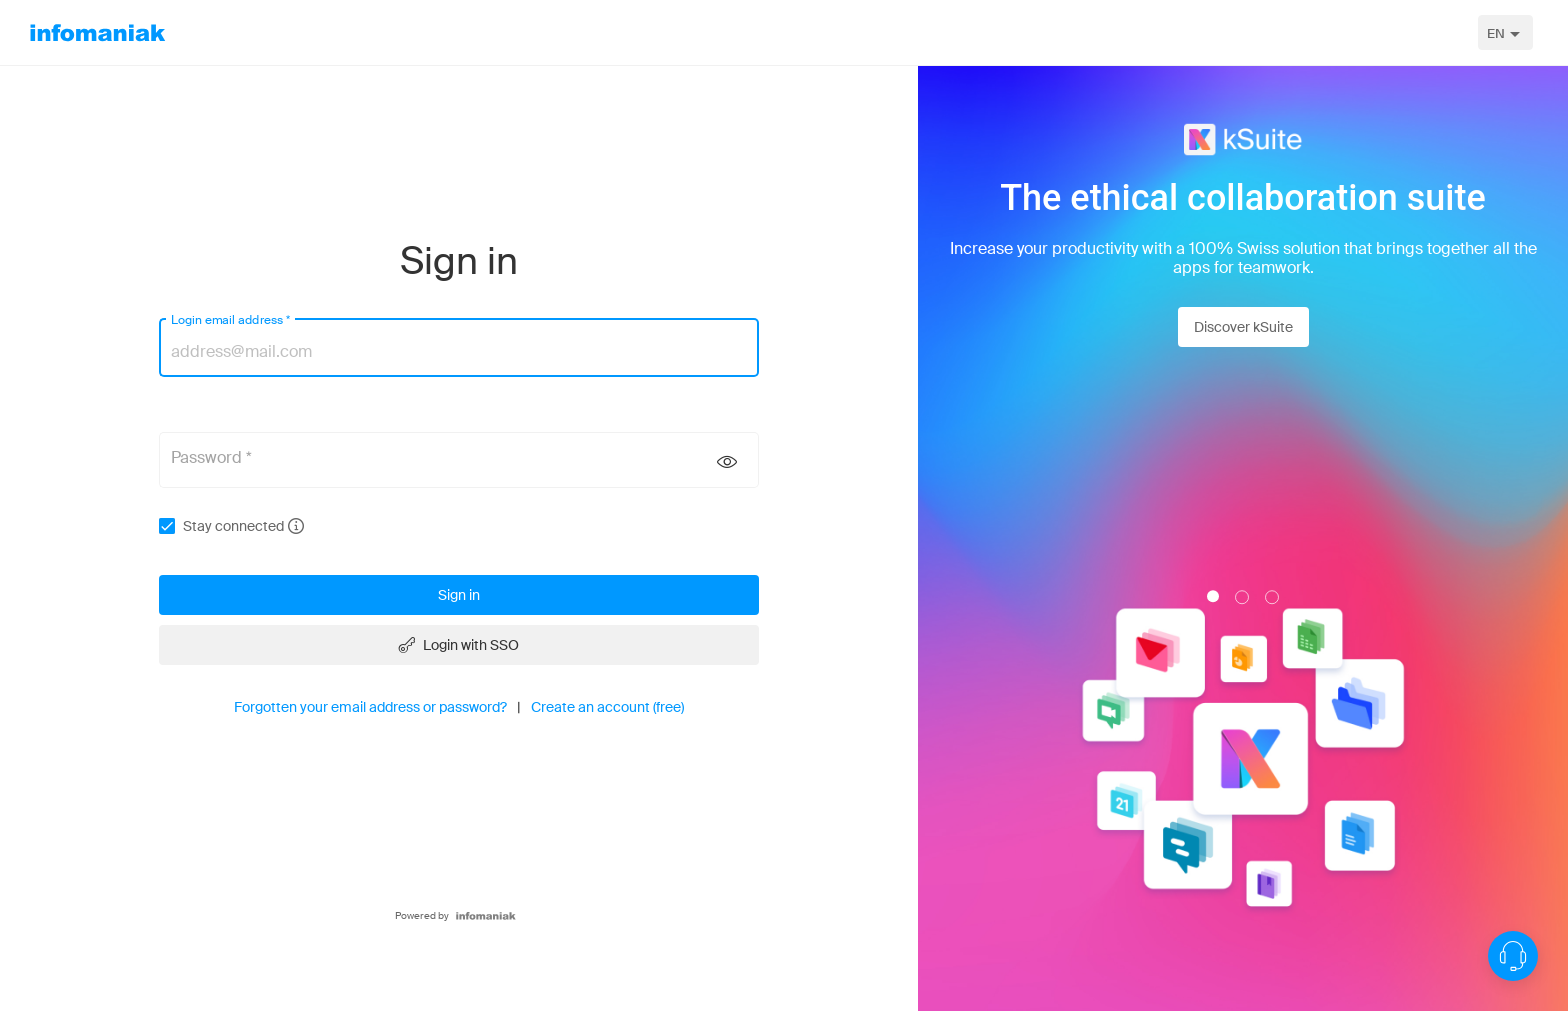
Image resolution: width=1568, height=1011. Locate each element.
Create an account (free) (607, 707)
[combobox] (1505, 32)
